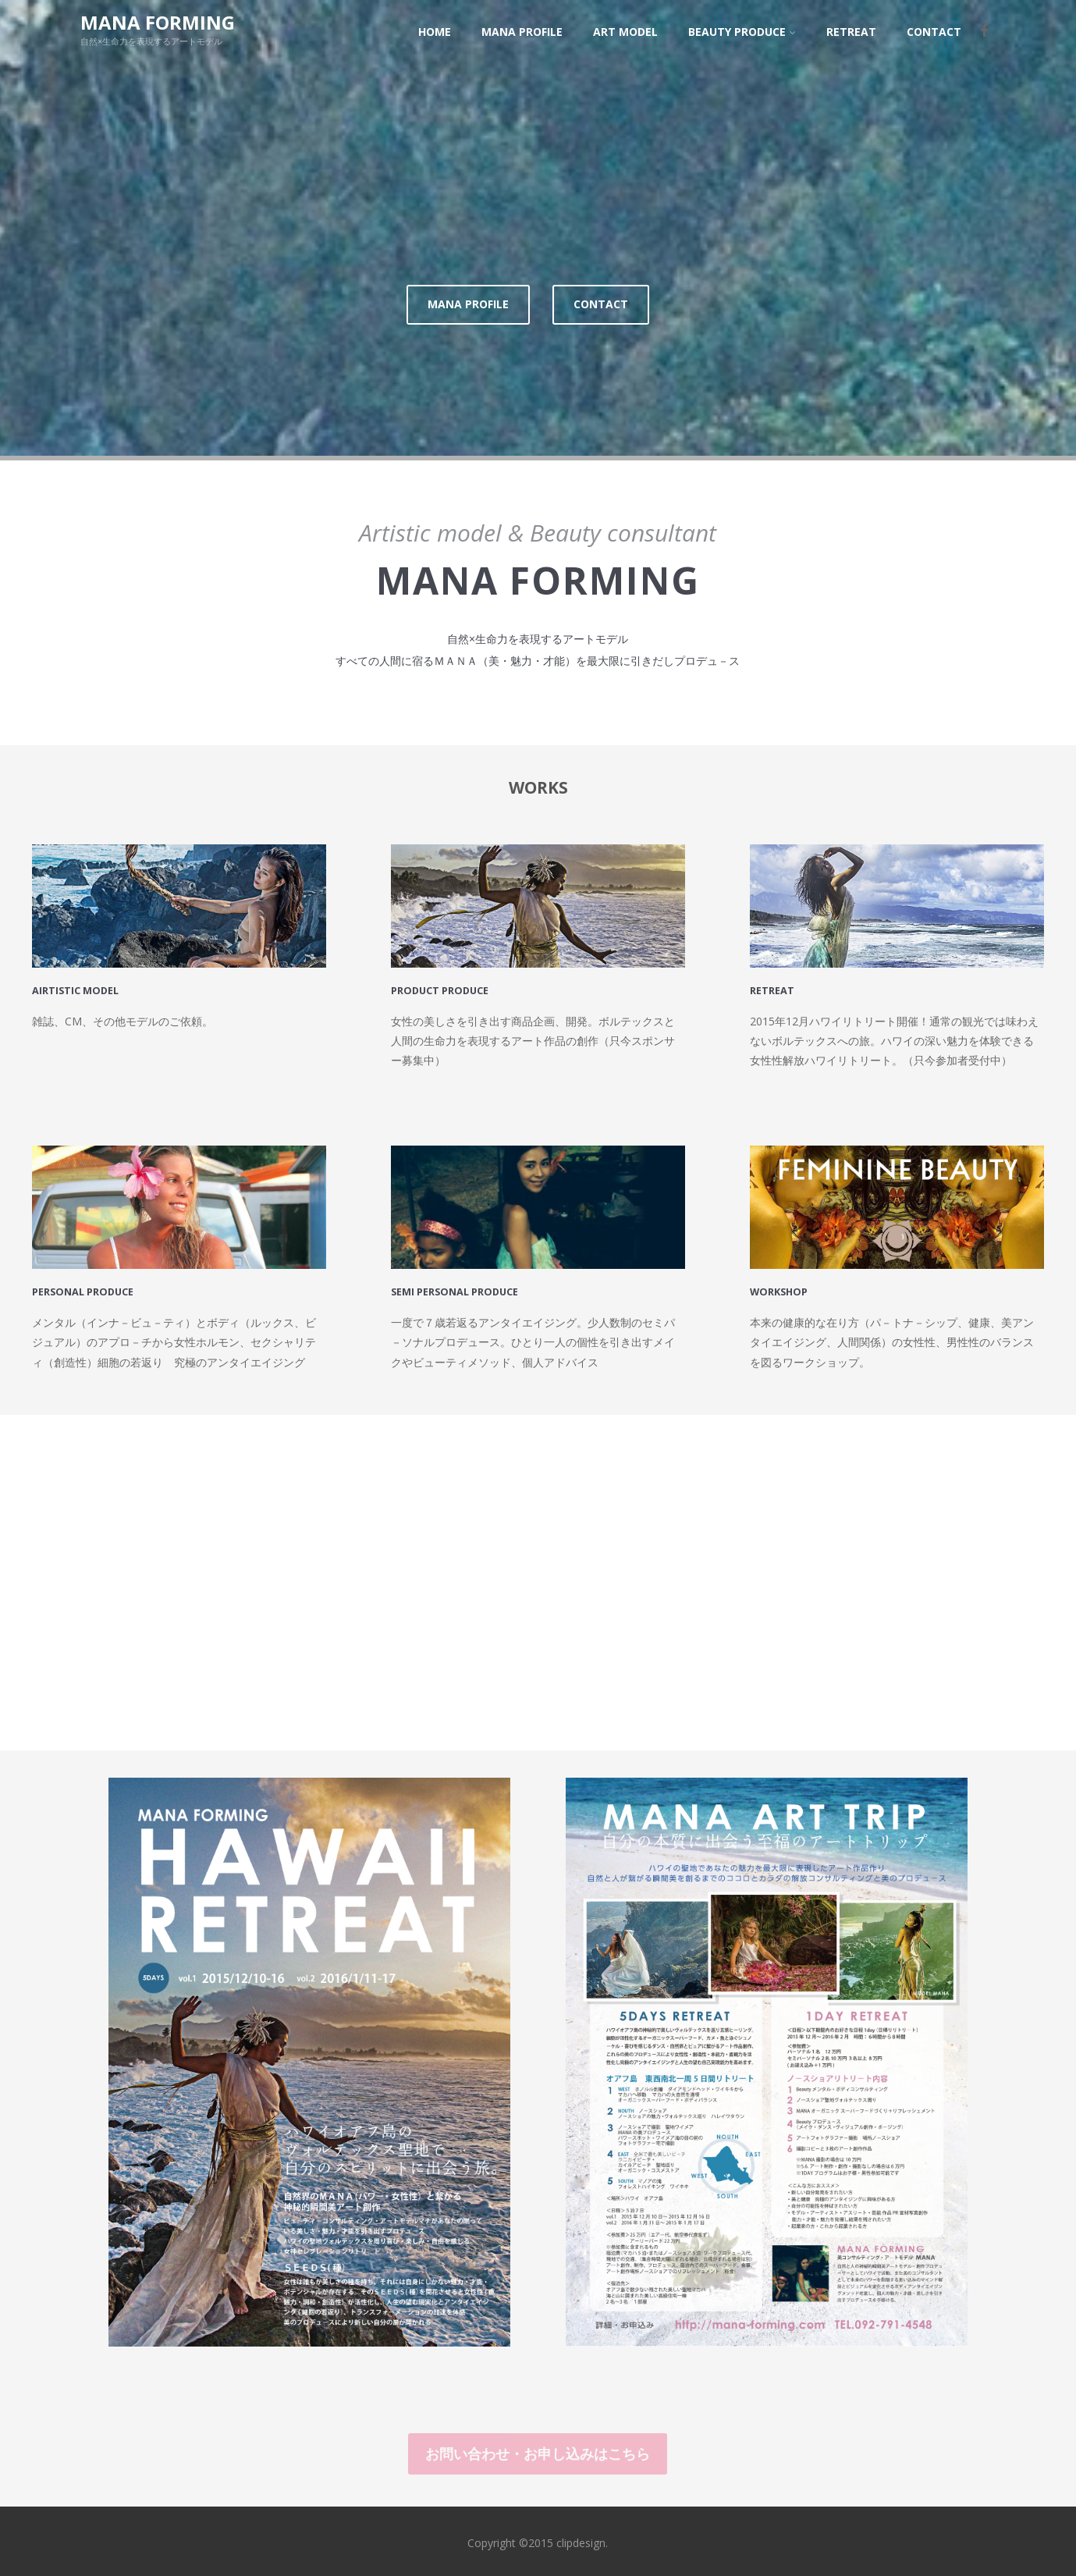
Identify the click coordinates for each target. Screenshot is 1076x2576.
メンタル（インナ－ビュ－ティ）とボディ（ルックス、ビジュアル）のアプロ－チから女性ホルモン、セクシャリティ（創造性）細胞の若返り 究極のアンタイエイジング (174, 1337)
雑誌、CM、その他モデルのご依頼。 (122, 1016)
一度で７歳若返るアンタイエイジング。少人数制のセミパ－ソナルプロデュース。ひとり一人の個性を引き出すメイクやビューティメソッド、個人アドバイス (533, 1337)
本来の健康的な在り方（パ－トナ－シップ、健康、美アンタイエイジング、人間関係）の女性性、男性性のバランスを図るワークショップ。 (892, 1337)
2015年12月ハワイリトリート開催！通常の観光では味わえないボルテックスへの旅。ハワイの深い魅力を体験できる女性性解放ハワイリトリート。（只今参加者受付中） (894, 1036)
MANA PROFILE (468, 299)
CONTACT (601, 299)
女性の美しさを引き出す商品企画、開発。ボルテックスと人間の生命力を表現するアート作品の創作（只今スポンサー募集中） (533, 1036)
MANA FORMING (157, 22)
